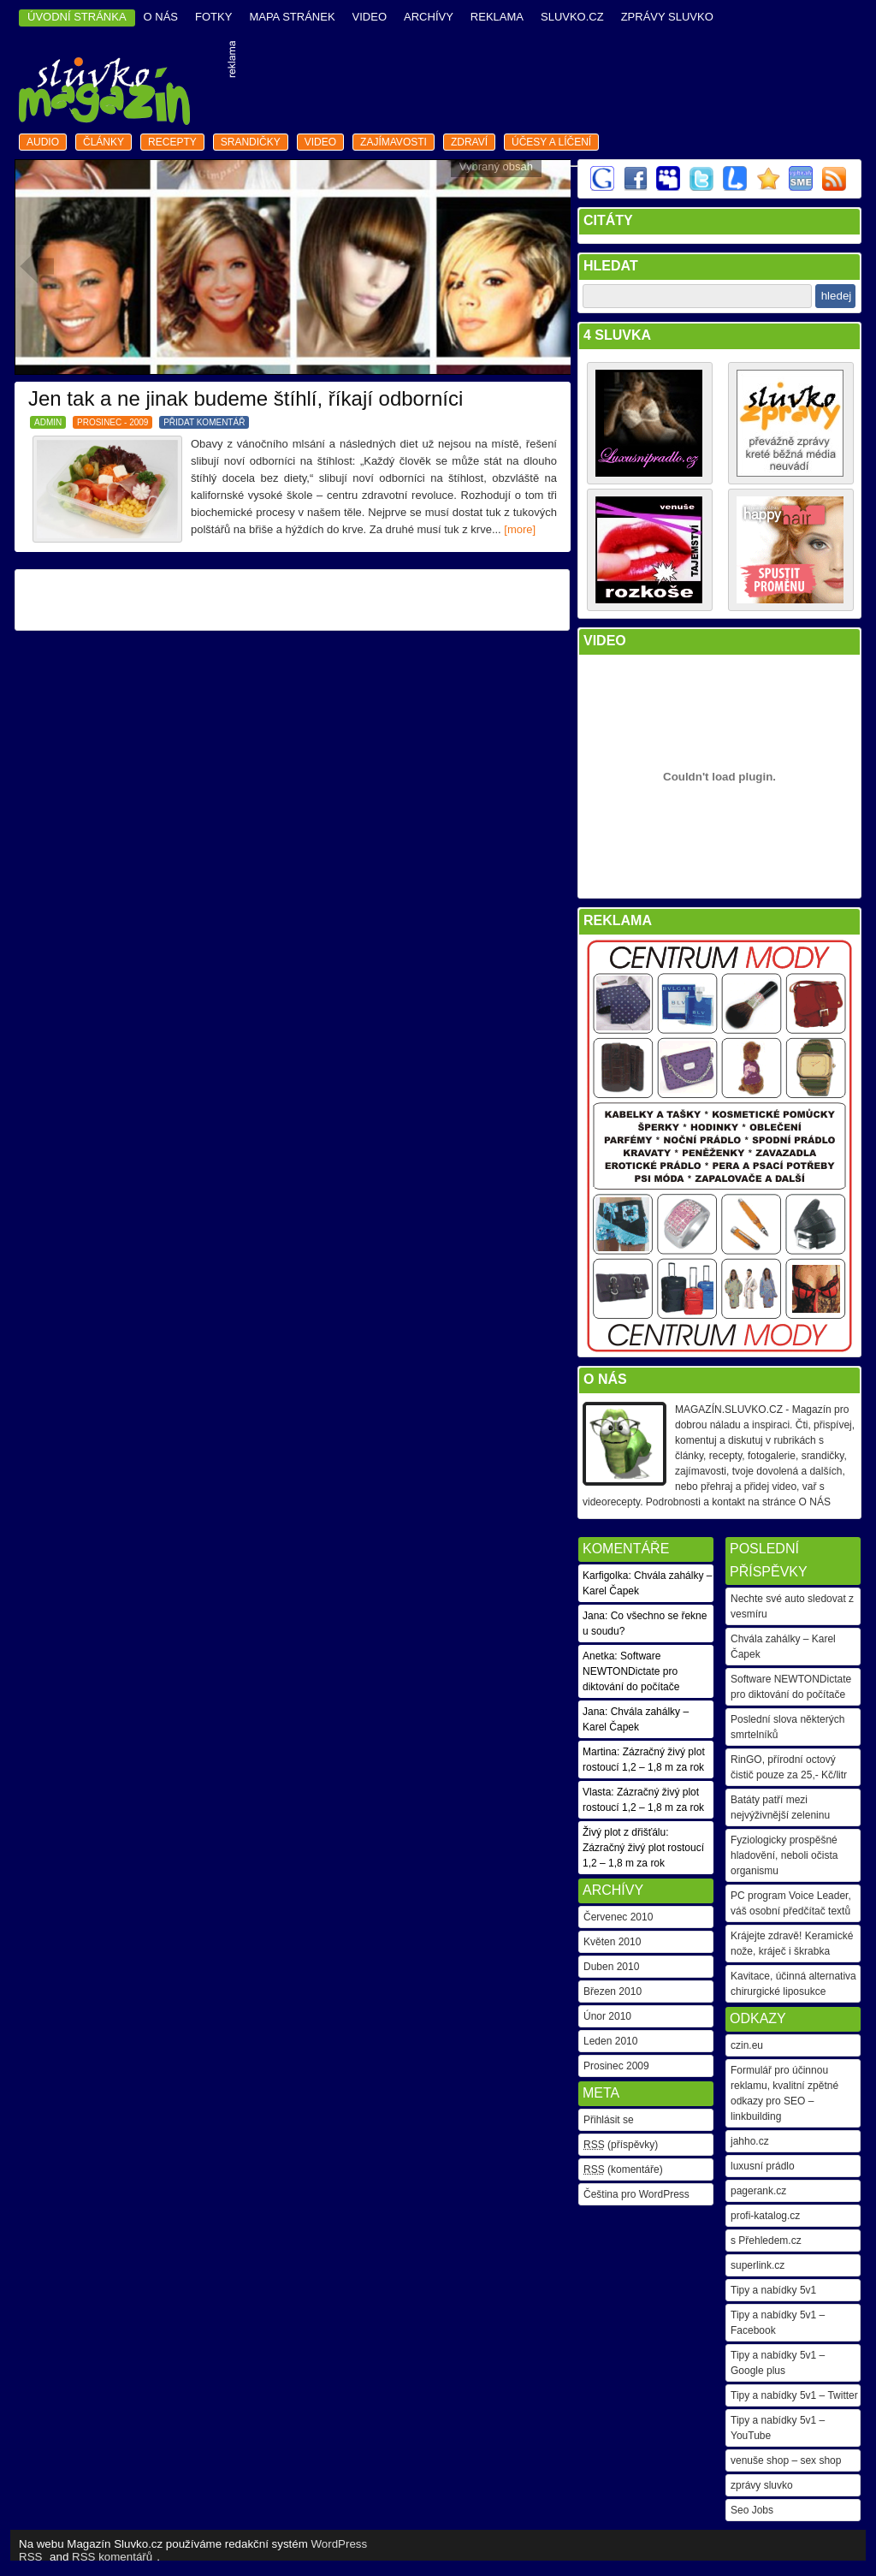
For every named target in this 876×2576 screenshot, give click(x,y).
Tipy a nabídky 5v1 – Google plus (778, 2363)
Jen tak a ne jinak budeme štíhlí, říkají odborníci (245, 398)
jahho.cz (750, 2141)
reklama (497, 16)
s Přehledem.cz (766, 2241)
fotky (213, 16)
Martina (600, 1752)
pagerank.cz (758, 2191)
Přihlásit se (608, 2120)
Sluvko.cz (572, 16)
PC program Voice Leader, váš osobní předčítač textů (791, 1903)
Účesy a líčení (551, 142)
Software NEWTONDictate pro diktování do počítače (791, 1687)
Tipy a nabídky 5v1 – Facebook (778, 2322)
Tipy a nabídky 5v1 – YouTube (778, 2428)
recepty (172, 142)
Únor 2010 (607, 2016)
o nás (161, 16)
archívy (428, 16)
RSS (30, 2556)
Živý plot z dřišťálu (624, 1832)
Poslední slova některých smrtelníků (787, 1727)
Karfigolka (605, 1576)
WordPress (339, 2543)
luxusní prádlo (763, 2166)
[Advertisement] (550, 84)
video (369, 16)
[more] (520, 529)
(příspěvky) (620, 2145)
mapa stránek (291, 16)
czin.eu (747, 2045)
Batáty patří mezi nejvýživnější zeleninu (780, 1807)
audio (43, 142)
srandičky (251, 142)
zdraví (469, 142)
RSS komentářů (112, 2556)
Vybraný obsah (496, 166)
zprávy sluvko (762, 2485)
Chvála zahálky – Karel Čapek (783, 1646)
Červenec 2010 (618, 1917)
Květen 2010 (612, 1942)
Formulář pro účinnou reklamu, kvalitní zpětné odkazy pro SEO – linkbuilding (784, 2093)
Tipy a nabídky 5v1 (773, 2290)
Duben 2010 (611, 1967)
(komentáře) (623, 2169)
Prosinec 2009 (616, 2066)
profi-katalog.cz (765, 2216)
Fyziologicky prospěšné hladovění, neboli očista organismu (784, 1855)
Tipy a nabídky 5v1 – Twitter (794, 2395)
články (103, 142)
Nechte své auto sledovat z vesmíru (792, 1606)
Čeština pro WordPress (636, 2194)
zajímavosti (393, 142)
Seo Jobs (752, 2510)
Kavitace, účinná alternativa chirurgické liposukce (793, 1983)
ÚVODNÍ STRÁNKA (77, 16)
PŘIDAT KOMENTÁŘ (204, 422)
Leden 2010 (610, 2041)
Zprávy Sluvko (667, 16)
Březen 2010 (612, 1991)
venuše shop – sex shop (786, 2460)
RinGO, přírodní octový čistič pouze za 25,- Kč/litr (789, 1767)
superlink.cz (757, 2265)
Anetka (598, 1656)
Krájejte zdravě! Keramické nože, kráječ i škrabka (792, 1943)
